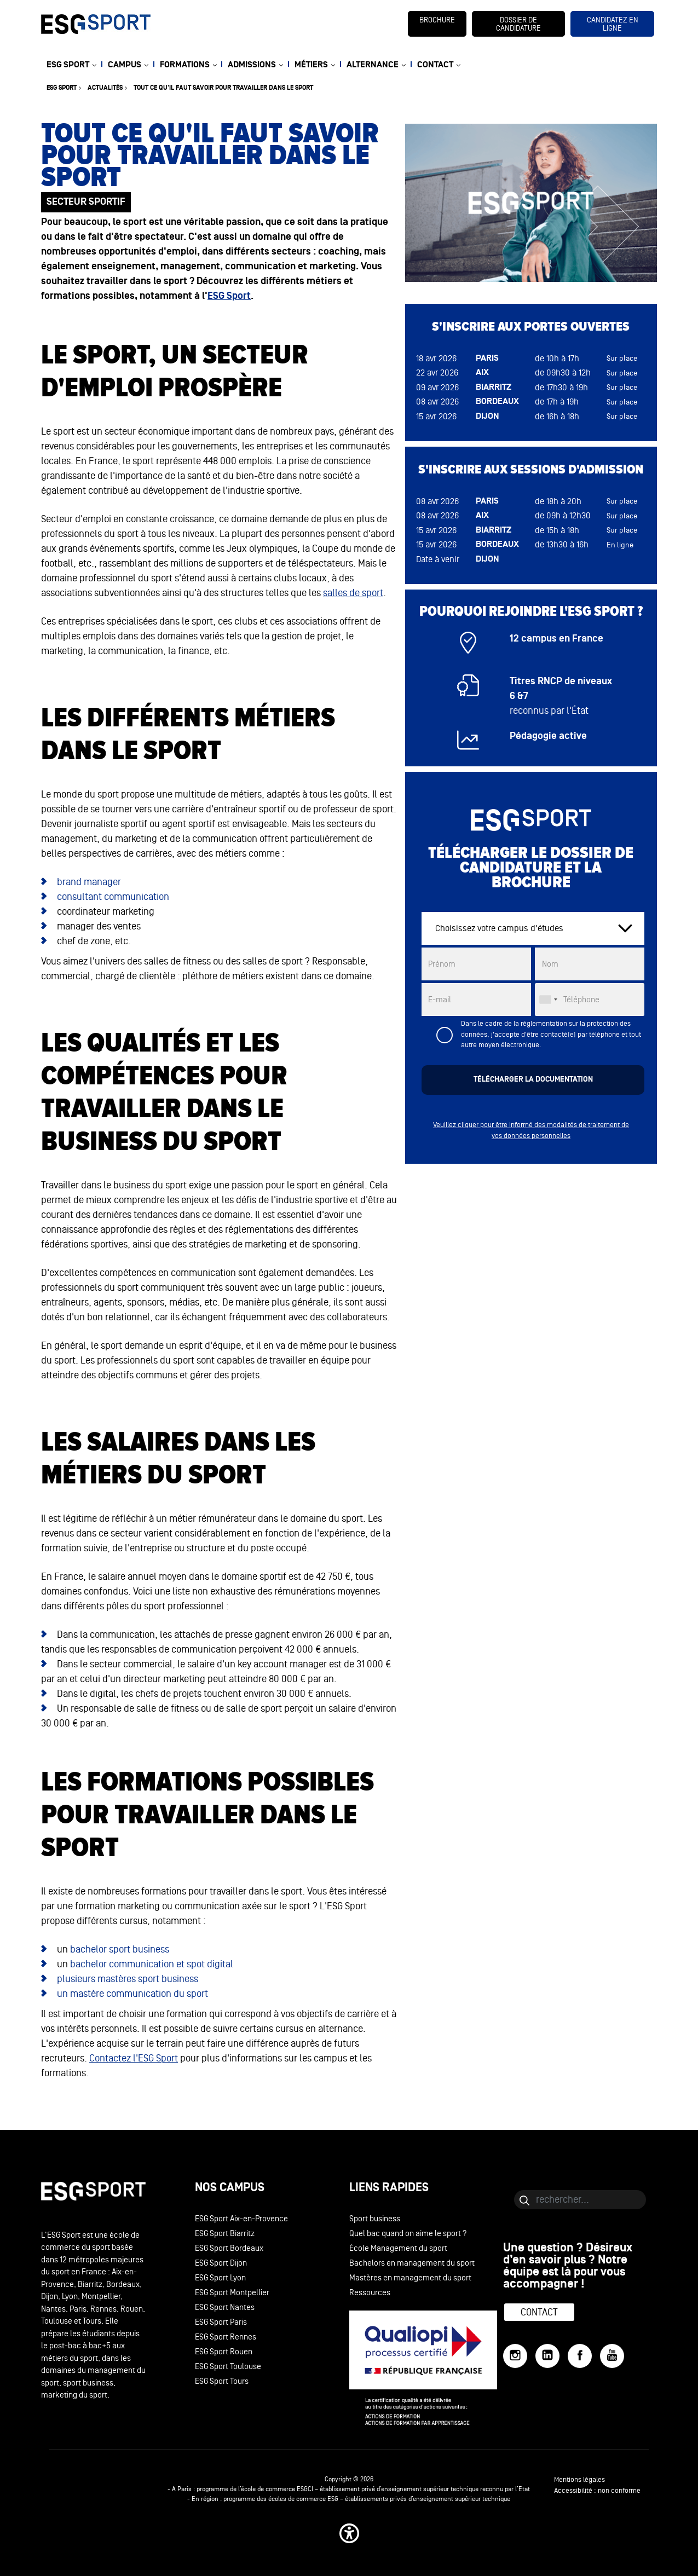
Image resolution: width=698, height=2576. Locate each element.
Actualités (105, 88)
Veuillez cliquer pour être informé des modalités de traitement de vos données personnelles (531, 1130)
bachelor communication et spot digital (151, 1964)
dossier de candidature (518, 24)
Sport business (374, 2218)
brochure (437, 20)
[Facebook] (580, 2356)
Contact (539, 2312)
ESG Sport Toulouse (228, 2366)
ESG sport (62, 88)
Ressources (369, 2292)
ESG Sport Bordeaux (229, 2248)
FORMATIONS (185, 65)
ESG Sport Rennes (225, 2337)
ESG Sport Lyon (220, 2278)
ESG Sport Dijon (221, 2263)
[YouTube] (612, 2356)
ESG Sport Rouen (223, 2351)
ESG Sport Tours (222, 2381)
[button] (349, 2533)
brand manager (89, 881)
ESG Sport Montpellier (232, 2292)
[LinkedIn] (547, 2356)
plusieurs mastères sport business (127, 1978)
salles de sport (353, 592)
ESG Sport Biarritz (225, 2233)
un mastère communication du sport (132, 1993)
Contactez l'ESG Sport (133, 2058)
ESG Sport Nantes (225, 2307)
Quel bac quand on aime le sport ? (408, 2233)
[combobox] (548, 999)
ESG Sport (229, 296)
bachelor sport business (119, 1949)
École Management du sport (398, 2248)
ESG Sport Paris (221, 2322)
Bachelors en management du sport (412, 2263)
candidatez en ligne (612, 24)
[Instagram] (515, 2356)
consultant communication (113, 896)
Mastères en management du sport (410, 2278)
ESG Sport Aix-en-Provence (241, 2218)
